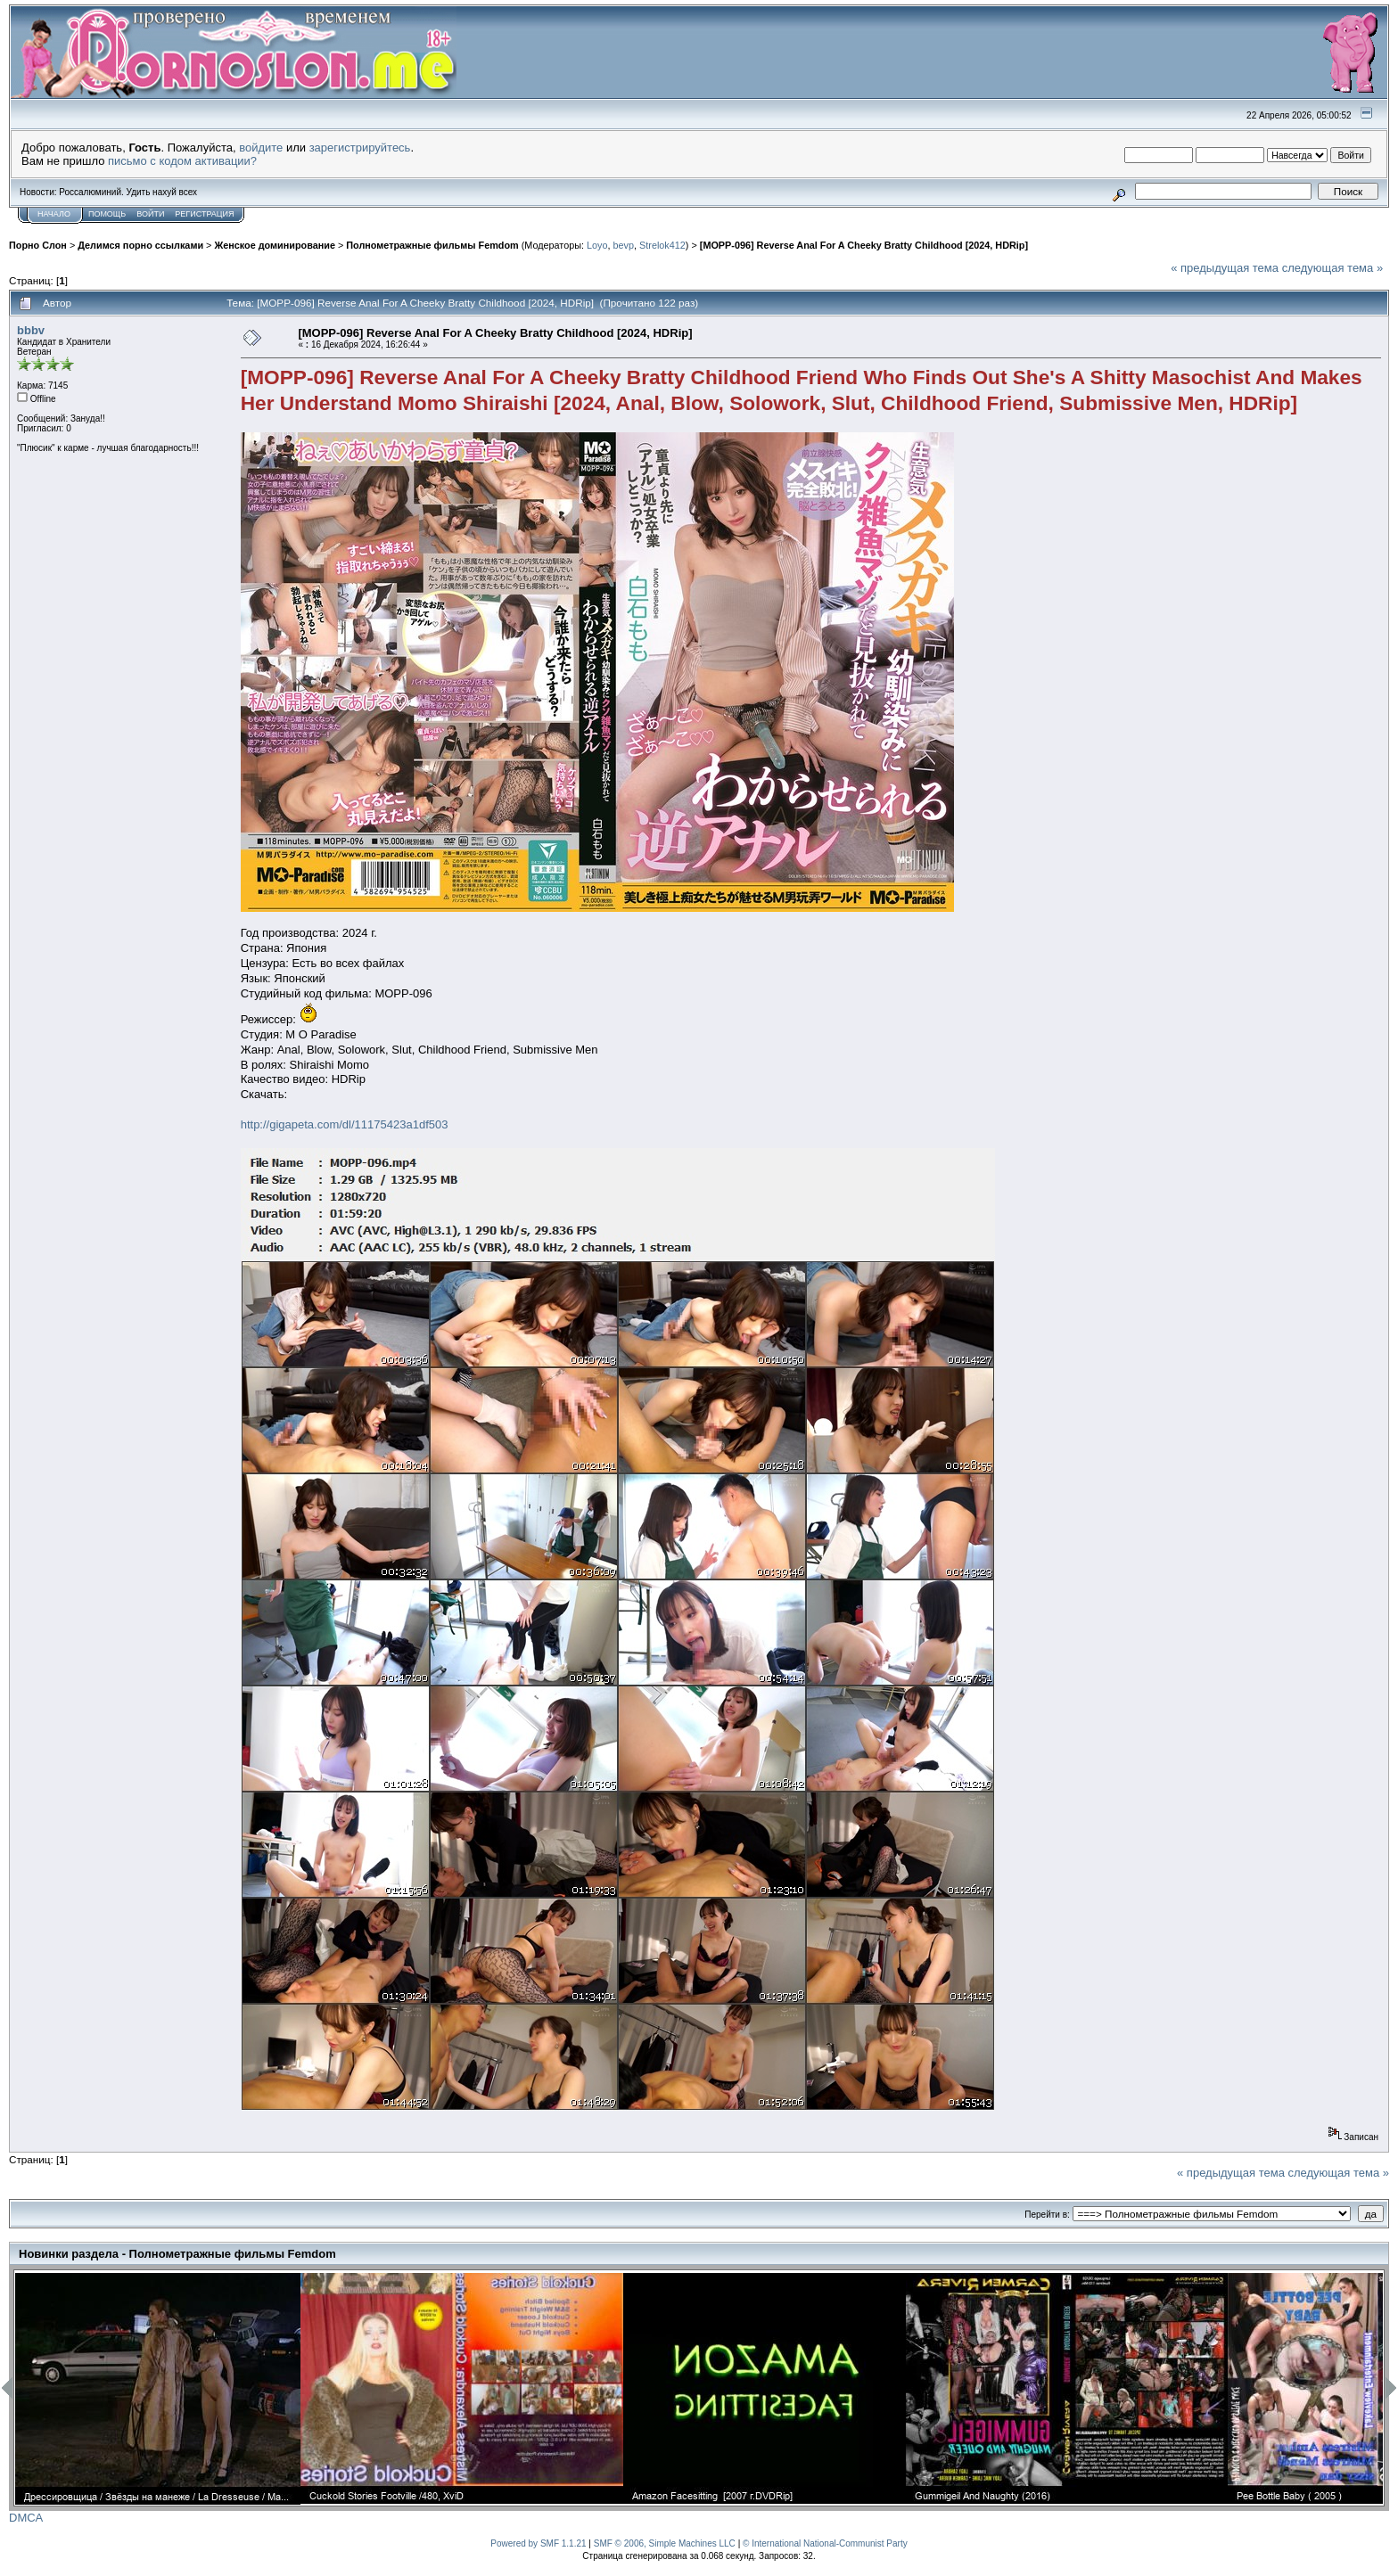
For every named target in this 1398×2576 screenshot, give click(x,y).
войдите (261, 147)
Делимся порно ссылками (140, 245)
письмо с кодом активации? (182, 161)
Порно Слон (38, 245)
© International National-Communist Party (825, 2543)
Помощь (107, 213)
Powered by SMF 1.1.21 (538, 2543)
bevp (623, 245)
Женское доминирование (274, 245)
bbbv (31, 330)
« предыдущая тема (1225, 268)
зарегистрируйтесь (360, 147)
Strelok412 (662, 245)
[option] (157, 2389)
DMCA (26, 2517)
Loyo (597, 245)
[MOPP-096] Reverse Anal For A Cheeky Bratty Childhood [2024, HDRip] (864, 245)
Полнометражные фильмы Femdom (432, 245)
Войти (150, 213)
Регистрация (204, 213)
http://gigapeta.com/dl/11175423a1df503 (344, 1124)
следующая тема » (1333, 268)
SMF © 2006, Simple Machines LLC (665, 2543)
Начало (53, 213)
